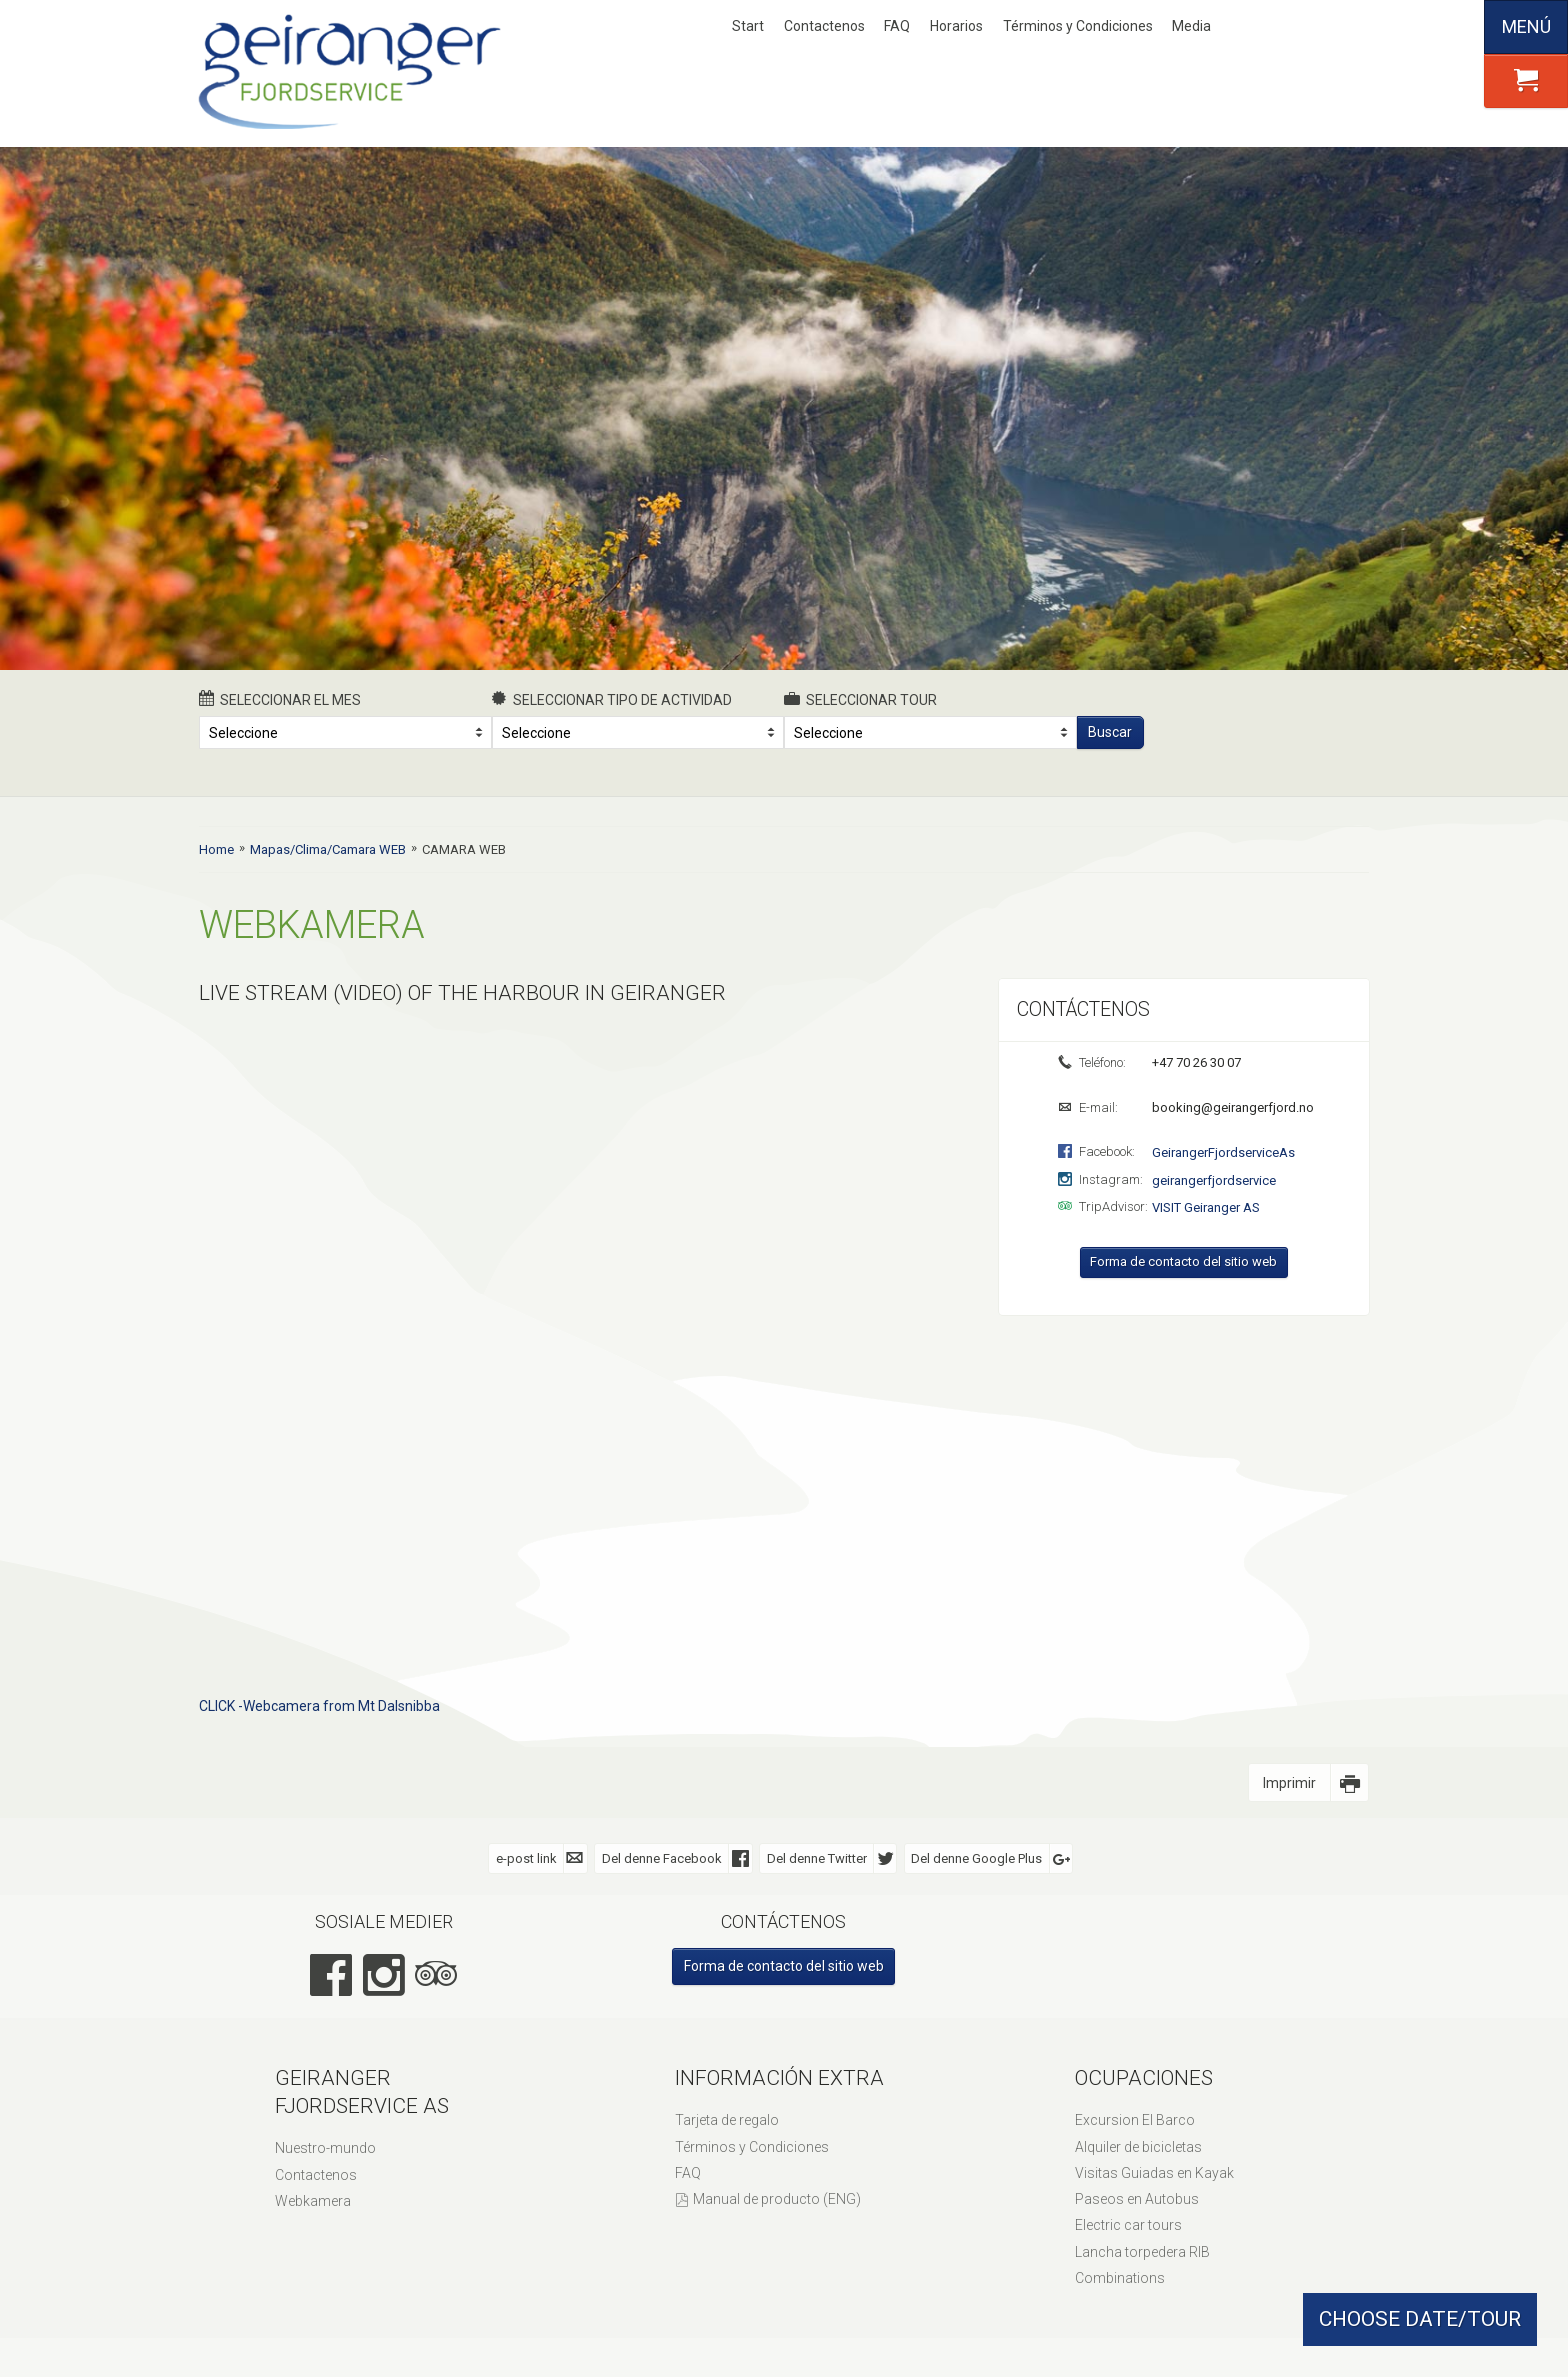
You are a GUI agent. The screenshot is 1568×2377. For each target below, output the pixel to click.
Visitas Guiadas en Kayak (1154, 2173)
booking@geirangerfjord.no (1231, 1107)
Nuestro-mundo (325, 2148)
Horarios (956, 26)
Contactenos (824, 26)
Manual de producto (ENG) (777, 2199)
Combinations (1120, 2278)
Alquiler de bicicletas (1138, 2147)
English (1291, 27)
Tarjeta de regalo (727, 2120)
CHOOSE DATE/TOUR (1420, 2319)
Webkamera (313, 2201)
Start (748, 26)
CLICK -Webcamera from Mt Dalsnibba (319, 1706)
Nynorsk (1258, 27)
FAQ (897, 26)
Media (1191, 26)
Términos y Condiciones (1078, 26)
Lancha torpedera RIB (1142, 2252)
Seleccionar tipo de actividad (612, 699)
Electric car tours (1128, 2225)
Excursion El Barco (1135, 2120)
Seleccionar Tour (860, 699)
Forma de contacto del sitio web (1183, 1261)
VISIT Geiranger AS (1206, 1207)
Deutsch (1324, 27)
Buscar (1110, 732)
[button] (1526, 81)
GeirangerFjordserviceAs (1223, 1152)
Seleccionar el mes (280, 699)
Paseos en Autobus (1137, 2199)
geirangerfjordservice (1214, 1180)
